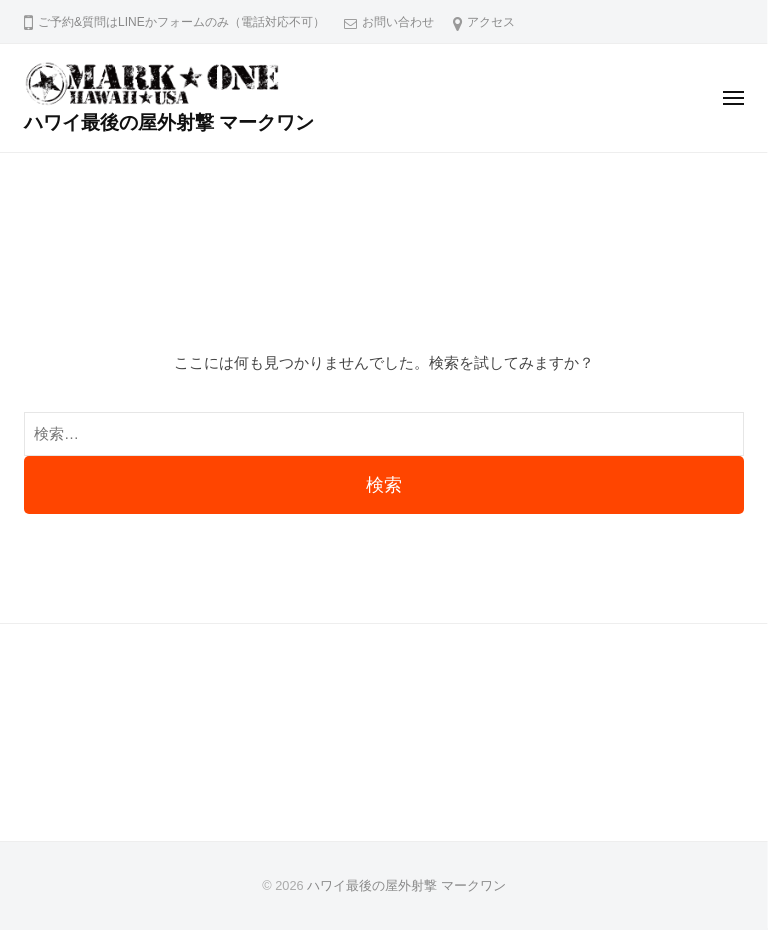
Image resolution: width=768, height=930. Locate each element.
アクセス (491, 22)
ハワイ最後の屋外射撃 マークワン (169, 122)
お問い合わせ (398, 22)
